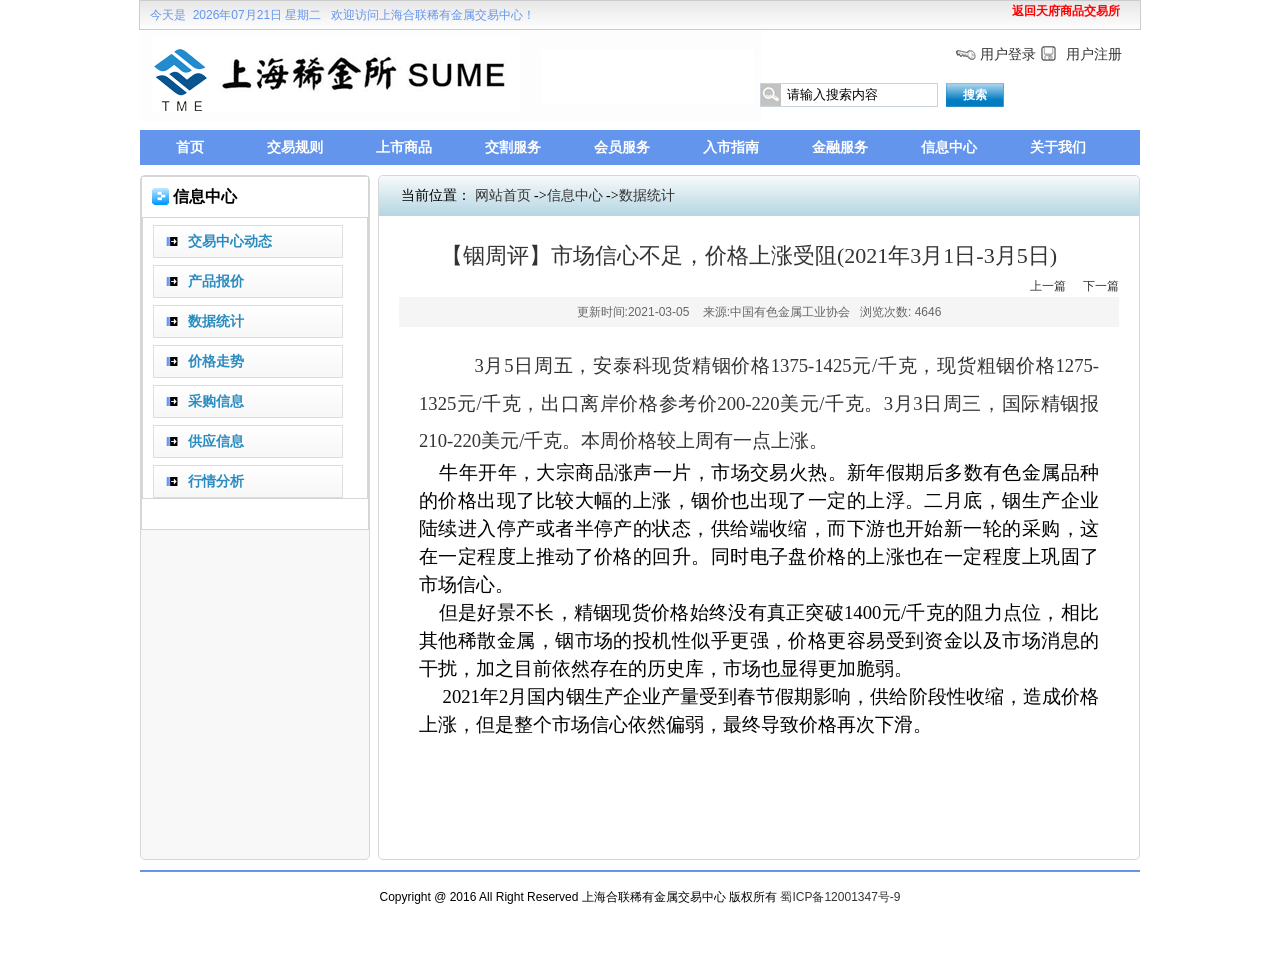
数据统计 (647, 195)
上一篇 (1048, 286)
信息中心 (949, 147)
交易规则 (295, 147)
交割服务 (513, 147)
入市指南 (731, 147)
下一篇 (1101, 286)
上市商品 (404, 147)
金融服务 (840, 147)
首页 (190, 147)
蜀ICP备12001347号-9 (840, 897)
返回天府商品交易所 (1066, 11)
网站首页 (503, 195)
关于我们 (1058, 147)
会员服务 (622, 147)
